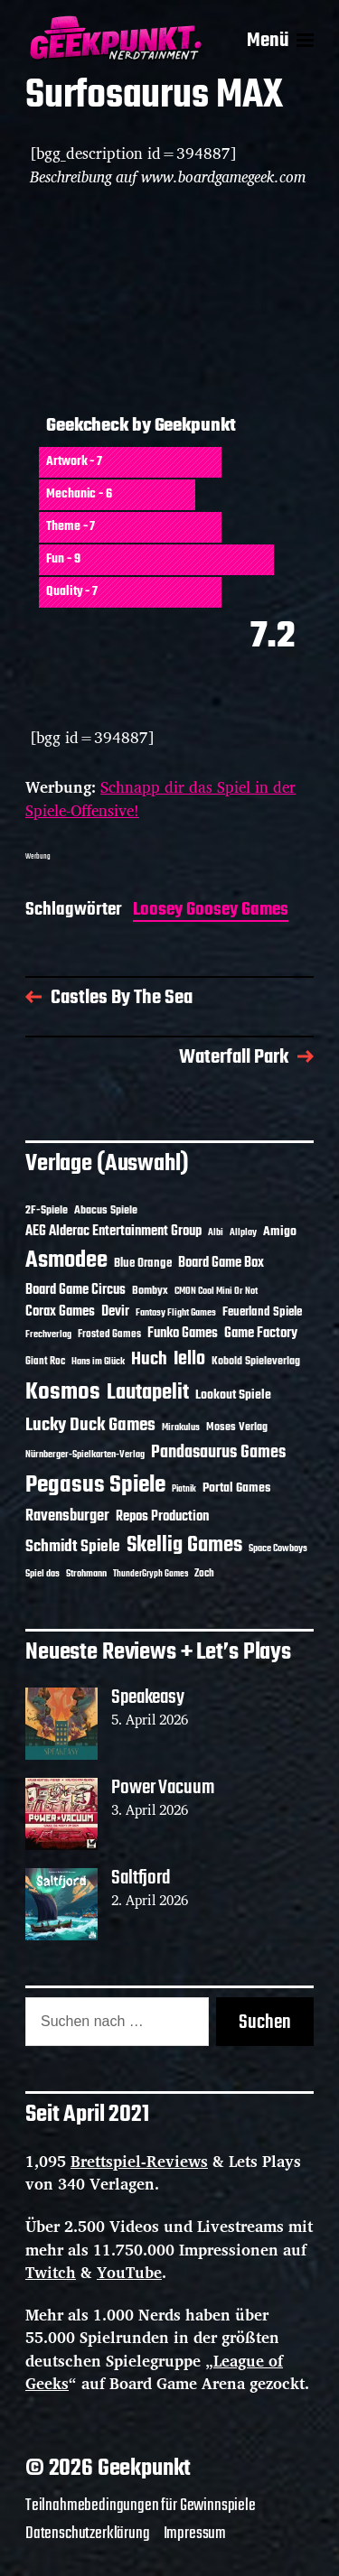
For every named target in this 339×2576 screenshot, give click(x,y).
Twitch (50, 2272)
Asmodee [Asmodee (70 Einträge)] (66, 1260)
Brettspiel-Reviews (139, 2161)
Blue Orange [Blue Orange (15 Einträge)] (143, 1263)
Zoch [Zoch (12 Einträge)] (204, 1574)
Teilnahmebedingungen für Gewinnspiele (140, 2505)
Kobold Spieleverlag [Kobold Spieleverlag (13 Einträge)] (256, 1362)
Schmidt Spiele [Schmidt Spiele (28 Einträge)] (72, 1547)
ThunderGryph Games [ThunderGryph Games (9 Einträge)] (150, 1574)
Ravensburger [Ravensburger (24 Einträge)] (67, 1516)
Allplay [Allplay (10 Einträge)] (243, 1232)
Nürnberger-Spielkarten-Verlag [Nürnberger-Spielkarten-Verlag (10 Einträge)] (85, 1454)
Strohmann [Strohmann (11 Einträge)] (86, 1574)
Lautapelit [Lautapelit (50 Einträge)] (148, 1393)
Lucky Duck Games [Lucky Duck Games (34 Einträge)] (90, 1425)
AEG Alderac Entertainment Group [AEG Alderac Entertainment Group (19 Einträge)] (113, 1231)
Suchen (265, 2022)
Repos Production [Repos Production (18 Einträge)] (162, 1517)
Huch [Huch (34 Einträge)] (149, 1359)
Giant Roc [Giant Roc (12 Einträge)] (45, 1361)
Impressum (195, 2533)
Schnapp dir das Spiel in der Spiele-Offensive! (160, 799)
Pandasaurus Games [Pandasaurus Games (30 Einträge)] (218, 1452)
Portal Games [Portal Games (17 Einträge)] (236, 1488)
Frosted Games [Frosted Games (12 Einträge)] (109, 1334)
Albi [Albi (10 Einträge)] (215, 1232)
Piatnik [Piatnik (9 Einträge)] (184, 1489)
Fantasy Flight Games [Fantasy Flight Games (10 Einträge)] (176, 1313)
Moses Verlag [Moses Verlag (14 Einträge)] (237, 1427)
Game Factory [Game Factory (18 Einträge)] (260, 1333)
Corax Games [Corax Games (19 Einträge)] (60, 1312)
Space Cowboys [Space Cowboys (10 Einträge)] (278, 1548)
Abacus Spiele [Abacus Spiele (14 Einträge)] (105, 1210)
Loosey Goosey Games (210, 911)
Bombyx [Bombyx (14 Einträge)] (150, 1290)
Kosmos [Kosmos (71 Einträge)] (62, 1392)
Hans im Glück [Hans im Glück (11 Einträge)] (98, 1361)
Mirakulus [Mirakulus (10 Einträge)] (181, 1427)
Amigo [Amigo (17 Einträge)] (280, 1232)
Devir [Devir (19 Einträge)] (115, 1312)
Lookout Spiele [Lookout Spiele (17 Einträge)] (233, 1395)
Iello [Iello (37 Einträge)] (189, 1359)
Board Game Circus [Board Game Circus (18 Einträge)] (75, 1290)
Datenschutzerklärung (87, 2533)
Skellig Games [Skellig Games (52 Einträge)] (184, 1545)
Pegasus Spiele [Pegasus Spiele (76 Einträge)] (95, 1485)
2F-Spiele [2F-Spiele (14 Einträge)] (46, 1210)
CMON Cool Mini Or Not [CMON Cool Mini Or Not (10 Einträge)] (216, 1291)
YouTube (129, 2272)
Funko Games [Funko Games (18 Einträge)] (182, 1333)
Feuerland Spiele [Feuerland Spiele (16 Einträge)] (262, 1312)
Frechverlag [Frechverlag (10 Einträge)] (48, 1334)
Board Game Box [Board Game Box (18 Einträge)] (221, 1263)
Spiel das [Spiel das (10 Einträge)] (42, 1574)
